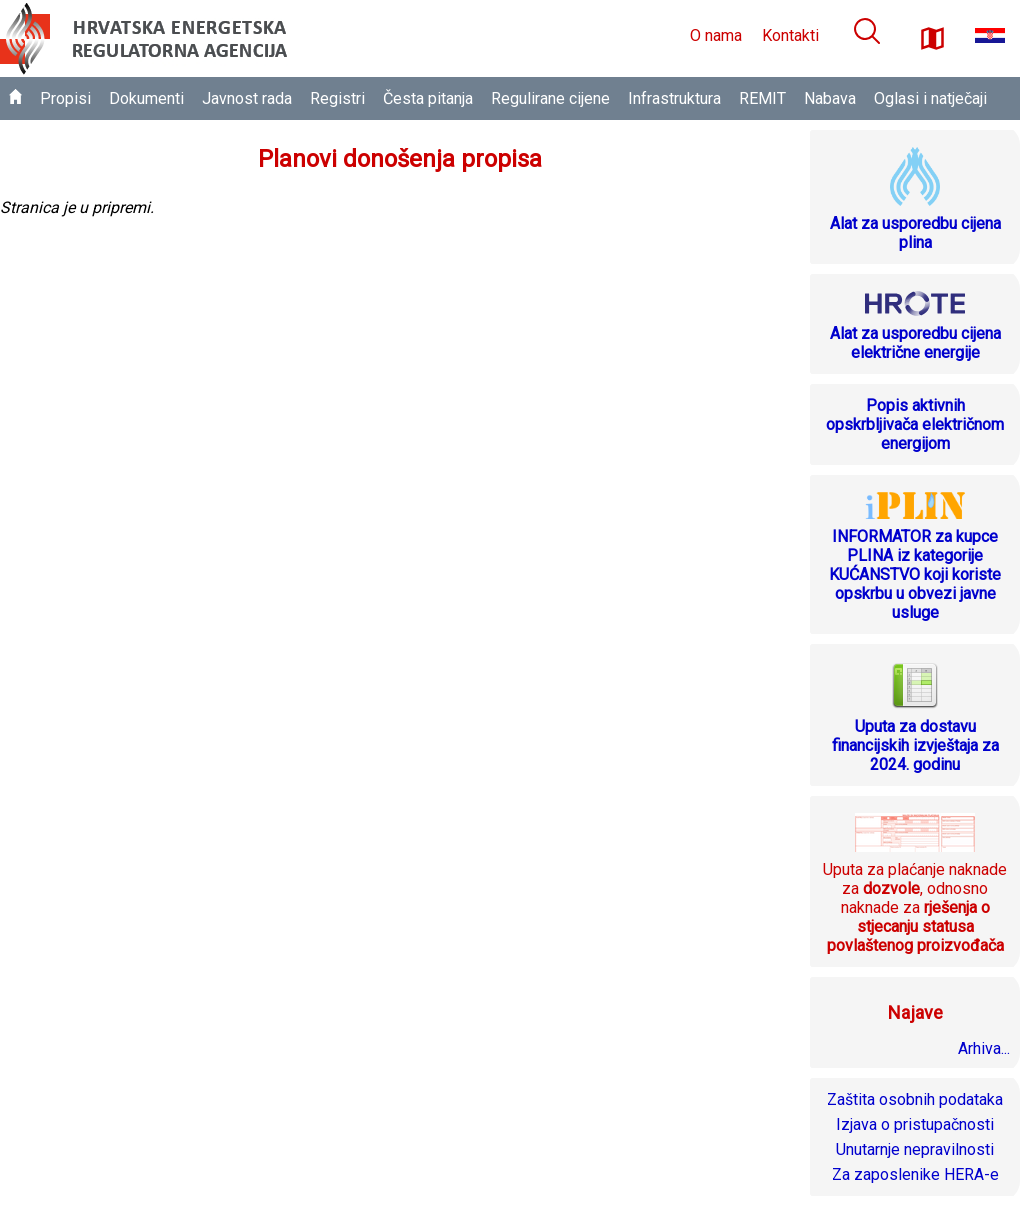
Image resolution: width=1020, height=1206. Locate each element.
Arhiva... (984, 1048)
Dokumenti (146, 98)
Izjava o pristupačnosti (915, 1124)
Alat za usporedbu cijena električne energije (915, 343)
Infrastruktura (674, 98)
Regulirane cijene (550, 98)
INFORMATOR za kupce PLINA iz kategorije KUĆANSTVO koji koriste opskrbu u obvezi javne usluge (915, 574)
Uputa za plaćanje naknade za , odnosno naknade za (915, 907)
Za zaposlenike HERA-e (915, 1174)
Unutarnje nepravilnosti (915, 1149)
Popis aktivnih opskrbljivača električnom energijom (915, 424)
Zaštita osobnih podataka (915, 1099)
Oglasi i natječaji (930, 98)
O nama (716, 35)
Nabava (830, 98)
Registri (337, 98)
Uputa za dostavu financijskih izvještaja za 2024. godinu (915, 745)
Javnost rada (247, 98)
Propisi (65, 98)
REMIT (762, 98)
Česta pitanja (428, 98)
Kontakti (790, 35)
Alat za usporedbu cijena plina (915, 233)
